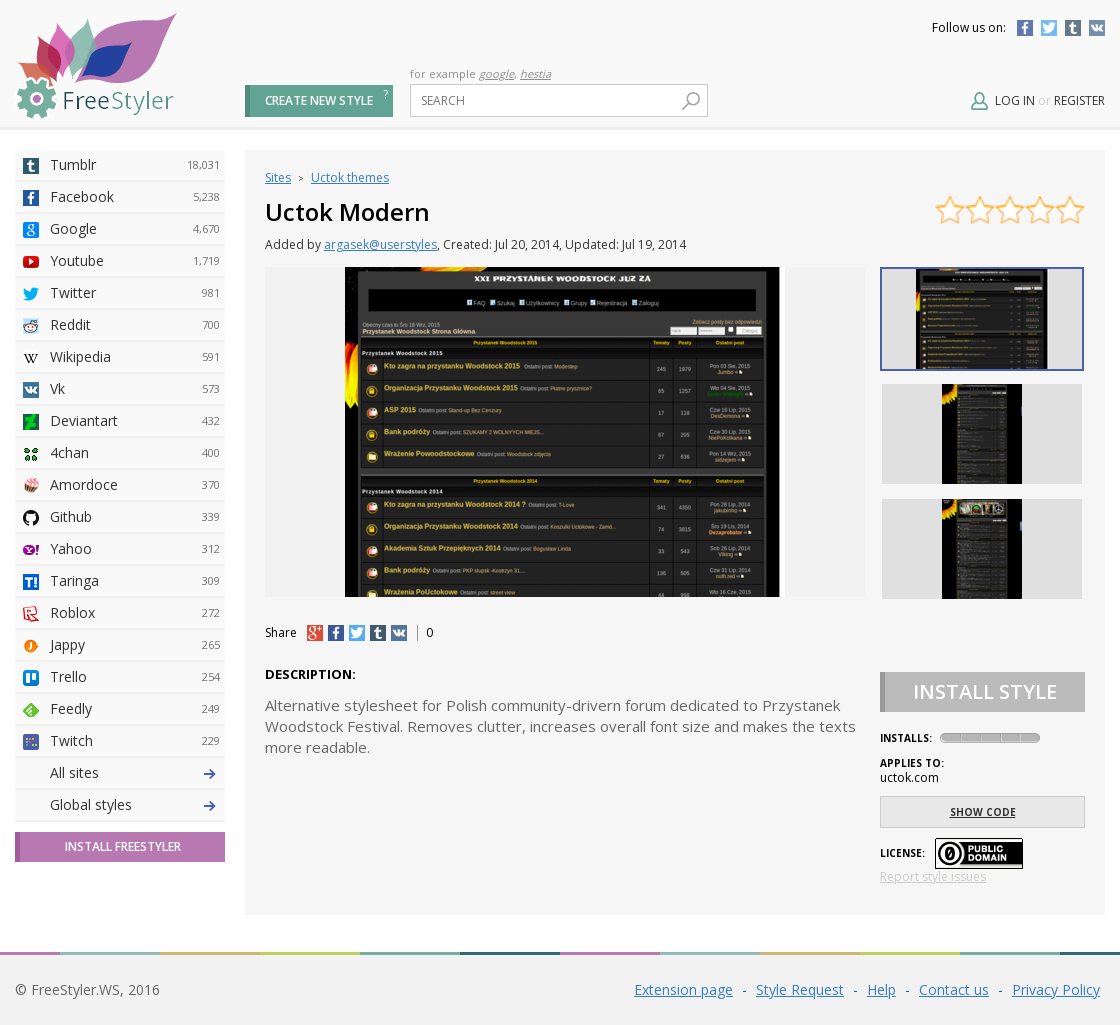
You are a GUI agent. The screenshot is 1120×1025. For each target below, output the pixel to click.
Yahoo (135, 549)
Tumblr (1073, 28)
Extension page (683, 989)
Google (135, 229)
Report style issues (933, 876)
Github (135, 517)
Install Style (985, 691)
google (496, 73)
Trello (135, 677)
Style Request (800, 989)
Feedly (135, 709)
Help (881, 989)
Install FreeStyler (123, 846)
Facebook (1025, 28)
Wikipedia (135, 357)
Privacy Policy (1056, 989)
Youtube (135, 261)
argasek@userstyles (380, 244)
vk (399, 633)
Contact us (954, 989)
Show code (983, 812)
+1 (315, 633)
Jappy (135, 645)
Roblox (135, 613)
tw (357, 633)
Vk (135, 389)
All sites (74, 772)
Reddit (135, 325)
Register (1079, 100)
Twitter (1049, 28)
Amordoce (135, 485)
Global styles (91, 804)
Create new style (319, 100)
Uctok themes (350, 177)
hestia (535, 73)
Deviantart (135, 421)
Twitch (135, 741)
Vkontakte (1097, 28)
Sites (278, 177)
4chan (135, 453)
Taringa (135, 581)
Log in (1015, 100)
